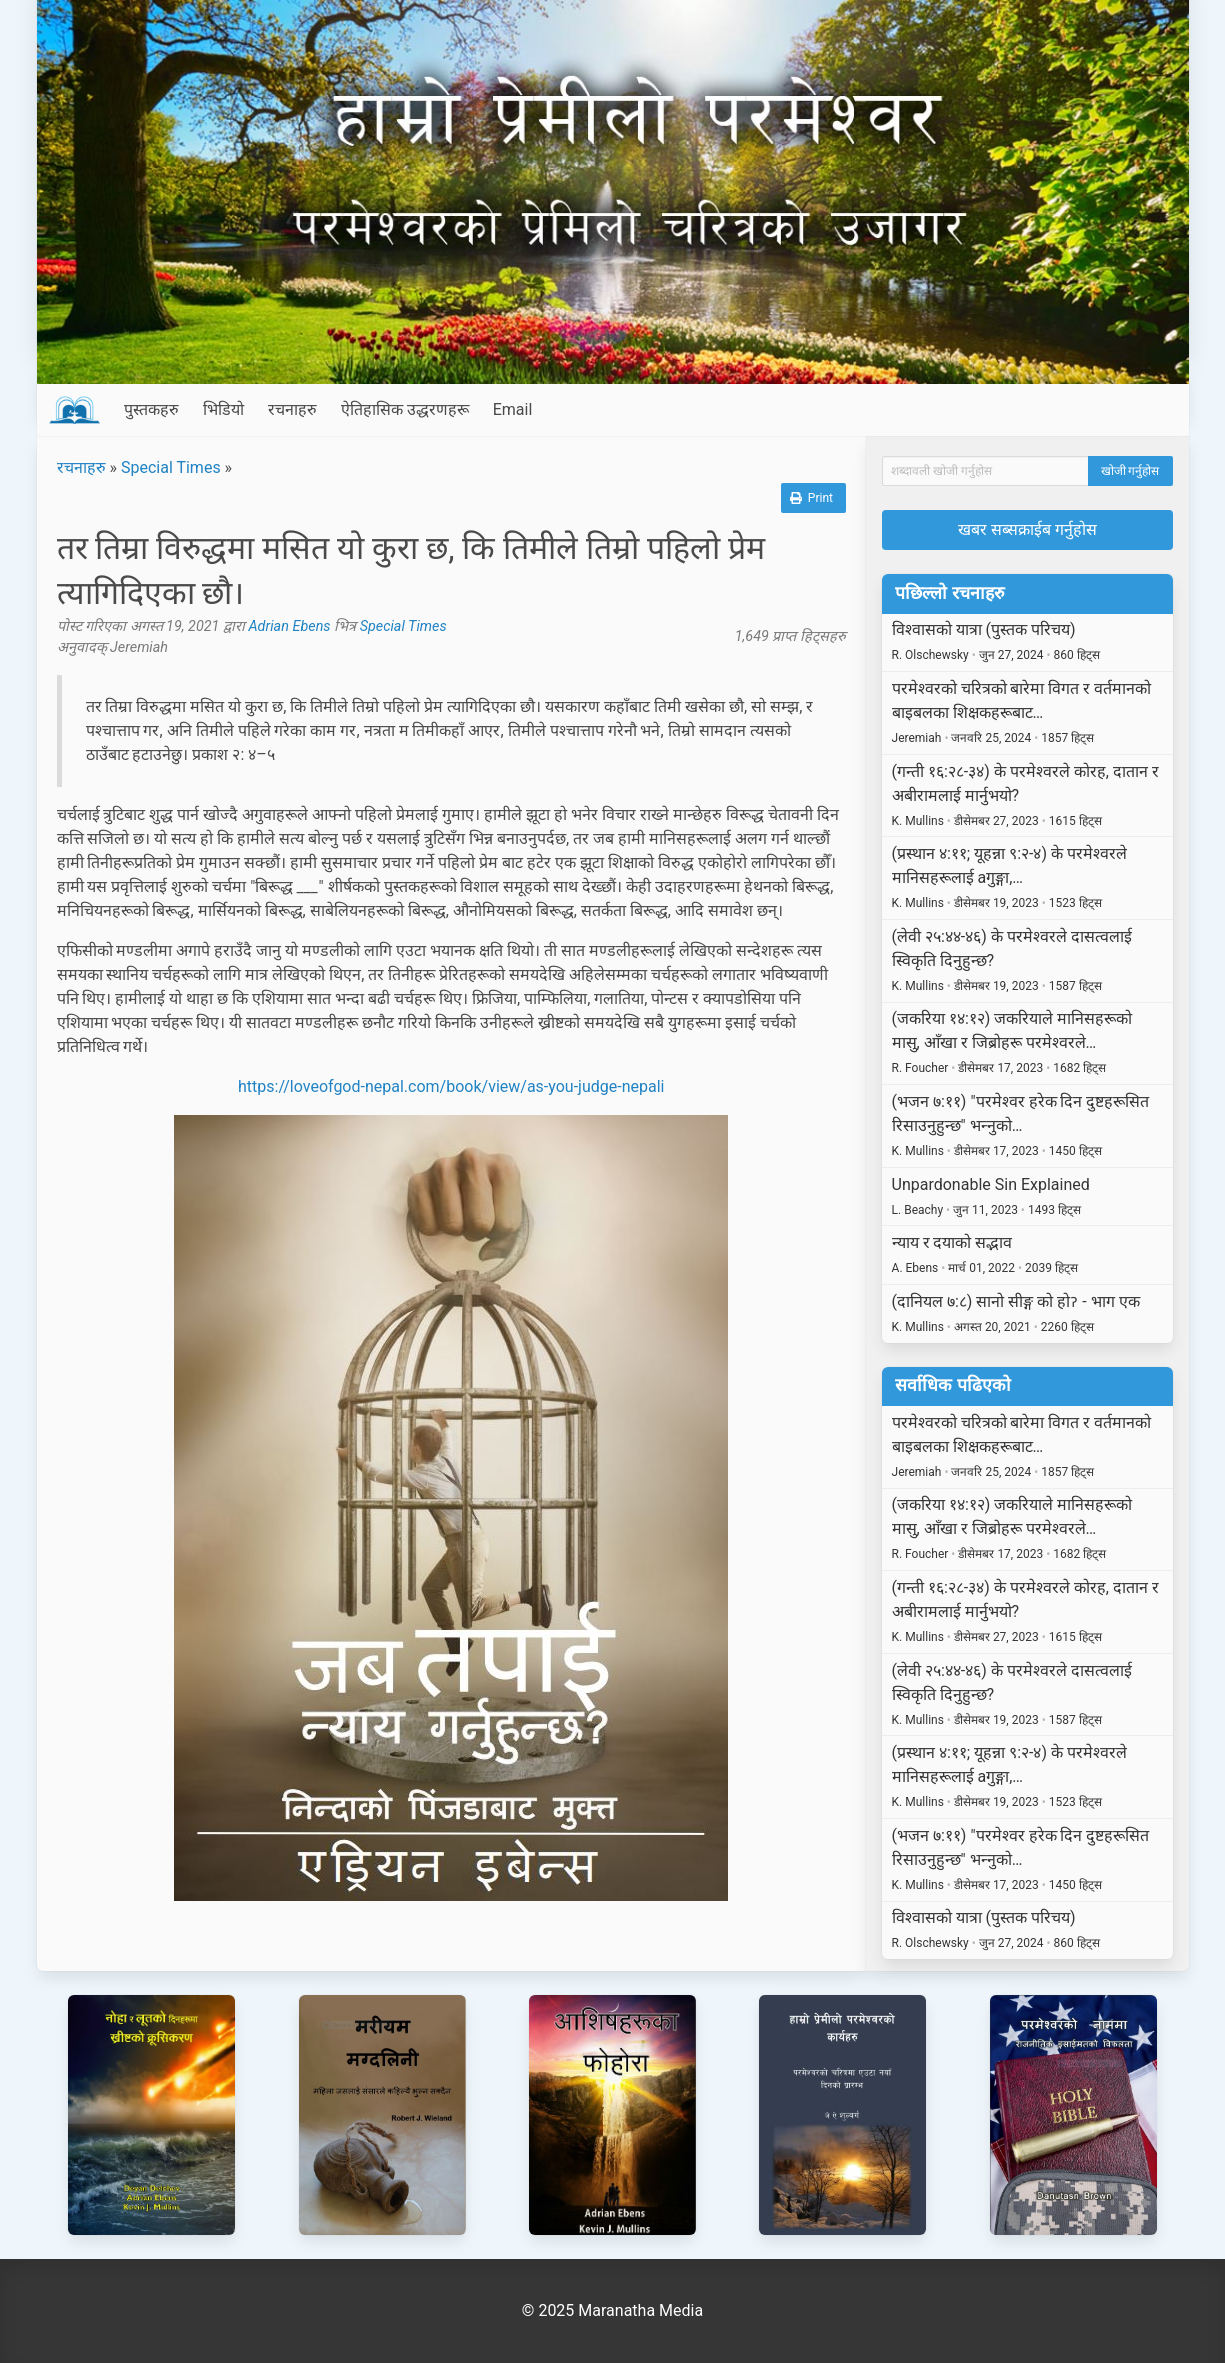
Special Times (171, 467)
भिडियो (223, 409)
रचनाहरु (292, 409)
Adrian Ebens (290, 626)
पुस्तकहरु (151, 409)
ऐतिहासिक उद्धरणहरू (405, 409)
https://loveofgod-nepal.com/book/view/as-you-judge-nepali (451, 1086)
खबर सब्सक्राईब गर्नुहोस (1027, 529)
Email (513, 409)
